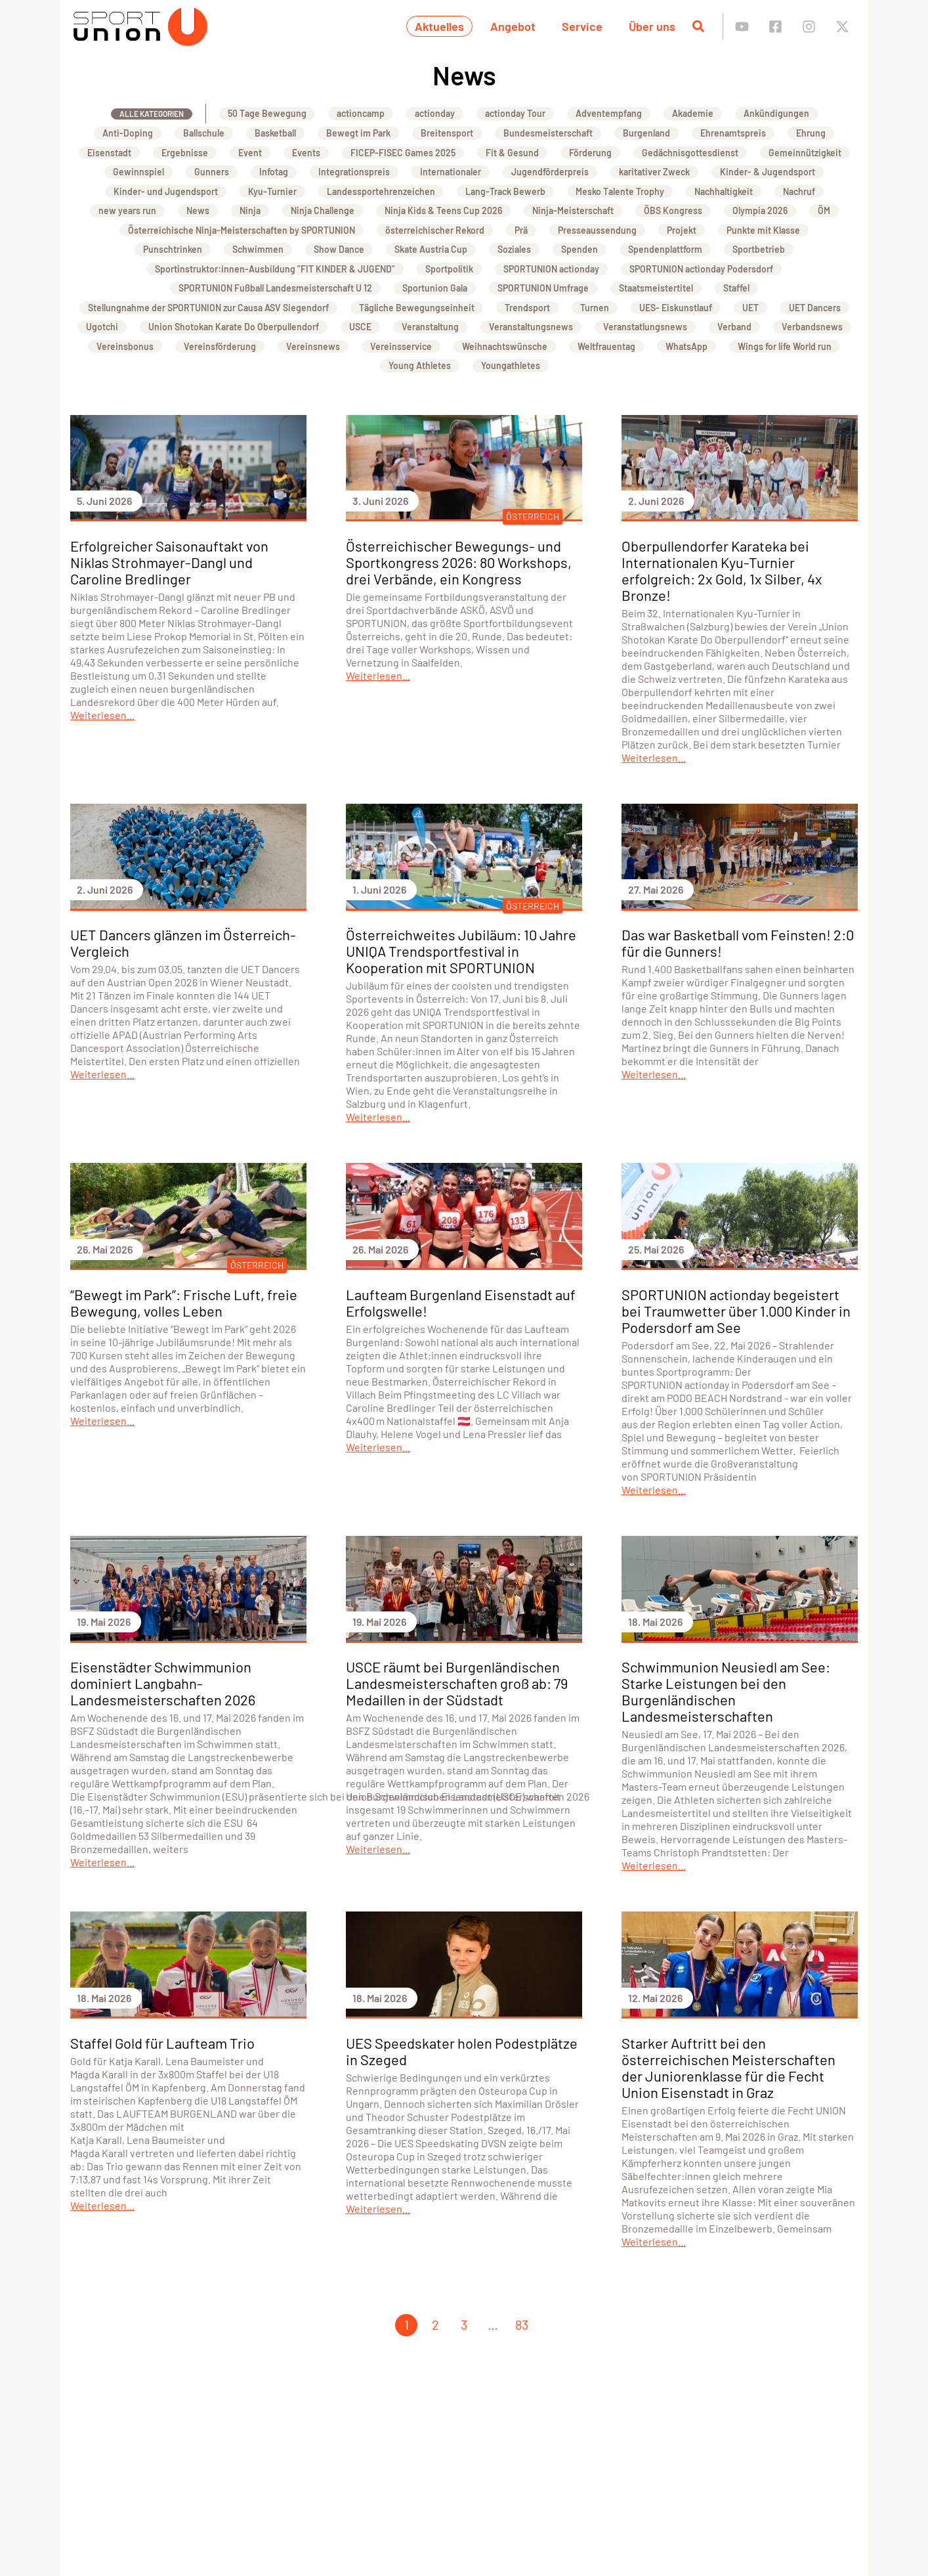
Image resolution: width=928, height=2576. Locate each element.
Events (306, 152)
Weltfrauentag (606, 346)
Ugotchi (102, 326)
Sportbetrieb (758, 249)
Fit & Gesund (512, 152)
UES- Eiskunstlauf (675, 307)
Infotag (273, 171)
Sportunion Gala (434, 288)
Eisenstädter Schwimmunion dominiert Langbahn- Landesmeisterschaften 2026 (164, 1683)
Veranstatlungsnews (645, 326)
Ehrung (811, 133)
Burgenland (646, 133)
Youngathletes (510, 365)
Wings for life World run (785, 346)
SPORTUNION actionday (551, 268)
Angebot (513, 26)
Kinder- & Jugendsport (767, 171)
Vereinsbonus (125, 346)
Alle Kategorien (151, 113)
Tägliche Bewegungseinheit (417, 307)
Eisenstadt (109, 152)
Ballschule (203, 133)
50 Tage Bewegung (267, 113)
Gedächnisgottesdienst (690, 152)
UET (750, 307)
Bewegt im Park (358, 133)
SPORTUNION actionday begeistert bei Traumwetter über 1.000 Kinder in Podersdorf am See (736, 1311)
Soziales (514, 249)
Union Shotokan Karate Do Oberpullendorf (233, 326)
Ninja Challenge (322, 210)
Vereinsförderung (220, 346)
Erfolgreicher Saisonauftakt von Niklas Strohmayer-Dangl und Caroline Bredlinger (169, 562)
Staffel (736, 288)
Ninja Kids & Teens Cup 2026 (443, 210)
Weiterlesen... (102, 715)
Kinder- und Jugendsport (166, 191)
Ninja (250, 210)
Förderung (590, 152)
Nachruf (799, 191)
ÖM (824, 210)
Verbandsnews (812, 326)
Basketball (275, 133)
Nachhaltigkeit (723, 191)
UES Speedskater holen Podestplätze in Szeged (462, 2051)
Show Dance (339, 249)
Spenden (579, 249)
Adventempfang (609, 113)
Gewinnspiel (138, 171)
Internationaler (450, 171)
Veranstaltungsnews (531, 326)
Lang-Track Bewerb (505, 191)
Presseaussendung (597, 230)
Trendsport (527, 307)
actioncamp (361, 113)
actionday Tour (515, 113)
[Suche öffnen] (698, 26)
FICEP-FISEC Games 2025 (402, 152)
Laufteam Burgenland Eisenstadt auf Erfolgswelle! (461, 1302)
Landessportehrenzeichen (381, 191)
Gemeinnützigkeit (805, 152)
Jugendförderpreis (550, 171)
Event (250, 152)
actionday (435, 113)
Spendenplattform (665, 249)
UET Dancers (815, 307)
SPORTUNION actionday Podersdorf (701, 268)
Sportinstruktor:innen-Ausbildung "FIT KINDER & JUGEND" (275, 268)
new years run (127, 210)
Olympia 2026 (760, 210)
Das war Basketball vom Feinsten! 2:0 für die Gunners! (738, 942)
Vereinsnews (313, 346)
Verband (734, 326)
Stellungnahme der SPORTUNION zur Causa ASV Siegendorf (208, 307)
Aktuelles (439, 26)
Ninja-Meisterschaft (573, 210)
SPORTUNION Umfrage (543, 288)
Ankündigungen (776, 113)
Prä (521, 230)
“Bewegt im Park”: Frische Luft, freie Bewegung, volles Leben (183, 1302)
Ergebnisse (184, 152)
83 (521, 2324)
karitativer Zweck (654, 171)
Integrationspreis (354, 171)
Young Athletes (420, 365)
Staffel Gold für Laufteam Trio (162, 2042)
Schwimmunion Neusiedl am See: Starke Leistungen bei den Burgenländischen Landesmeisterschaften (726, 1691)
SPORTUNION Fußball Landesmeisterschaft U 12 (275, 288)
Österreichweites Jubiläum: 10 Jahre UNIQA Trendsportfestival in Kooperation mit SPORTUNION (461, 951)
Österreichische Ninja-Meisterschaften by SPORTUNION (241, 230)
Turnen (594, 307)
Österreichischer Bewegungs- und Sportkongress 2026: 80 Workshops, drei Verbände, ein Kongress (459, 562)
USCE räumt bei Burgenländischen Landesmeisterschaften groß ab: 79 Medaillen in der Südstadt (457, 1683)
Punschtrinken (172, 249)
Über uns (652, 26)
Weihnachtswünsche (504, 346)
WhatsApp (686, 346)
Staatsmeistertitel (656, 288)
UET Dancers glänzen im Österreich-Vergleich (183, 942)
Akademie (692, 113)
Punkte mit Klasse (763, 230)
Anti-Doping (127, 133)
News (197, 210)
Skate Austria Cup (430, 249)
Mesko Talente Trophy (620, 191)
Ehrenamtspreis (733, 133)
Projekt (681, 230)
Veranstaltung (430, 326)
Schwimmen (258, 249)
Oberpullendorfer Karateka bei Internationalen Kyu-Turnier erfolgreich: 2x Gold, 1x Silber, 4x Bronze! (722, 570)
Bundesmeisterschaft (548, 133)
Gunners (211, 171)
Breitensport (447, 133)
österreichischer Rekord (434, 230)
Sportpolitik (449, 268)
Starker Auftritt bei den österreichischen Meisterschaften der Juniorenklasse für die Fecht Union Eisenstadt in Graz (728, 2067)
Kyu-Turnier (272, 191)
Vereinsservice (401, 346)
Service (582, 26)
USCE (360, 326)
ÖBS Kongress (673, 210)
